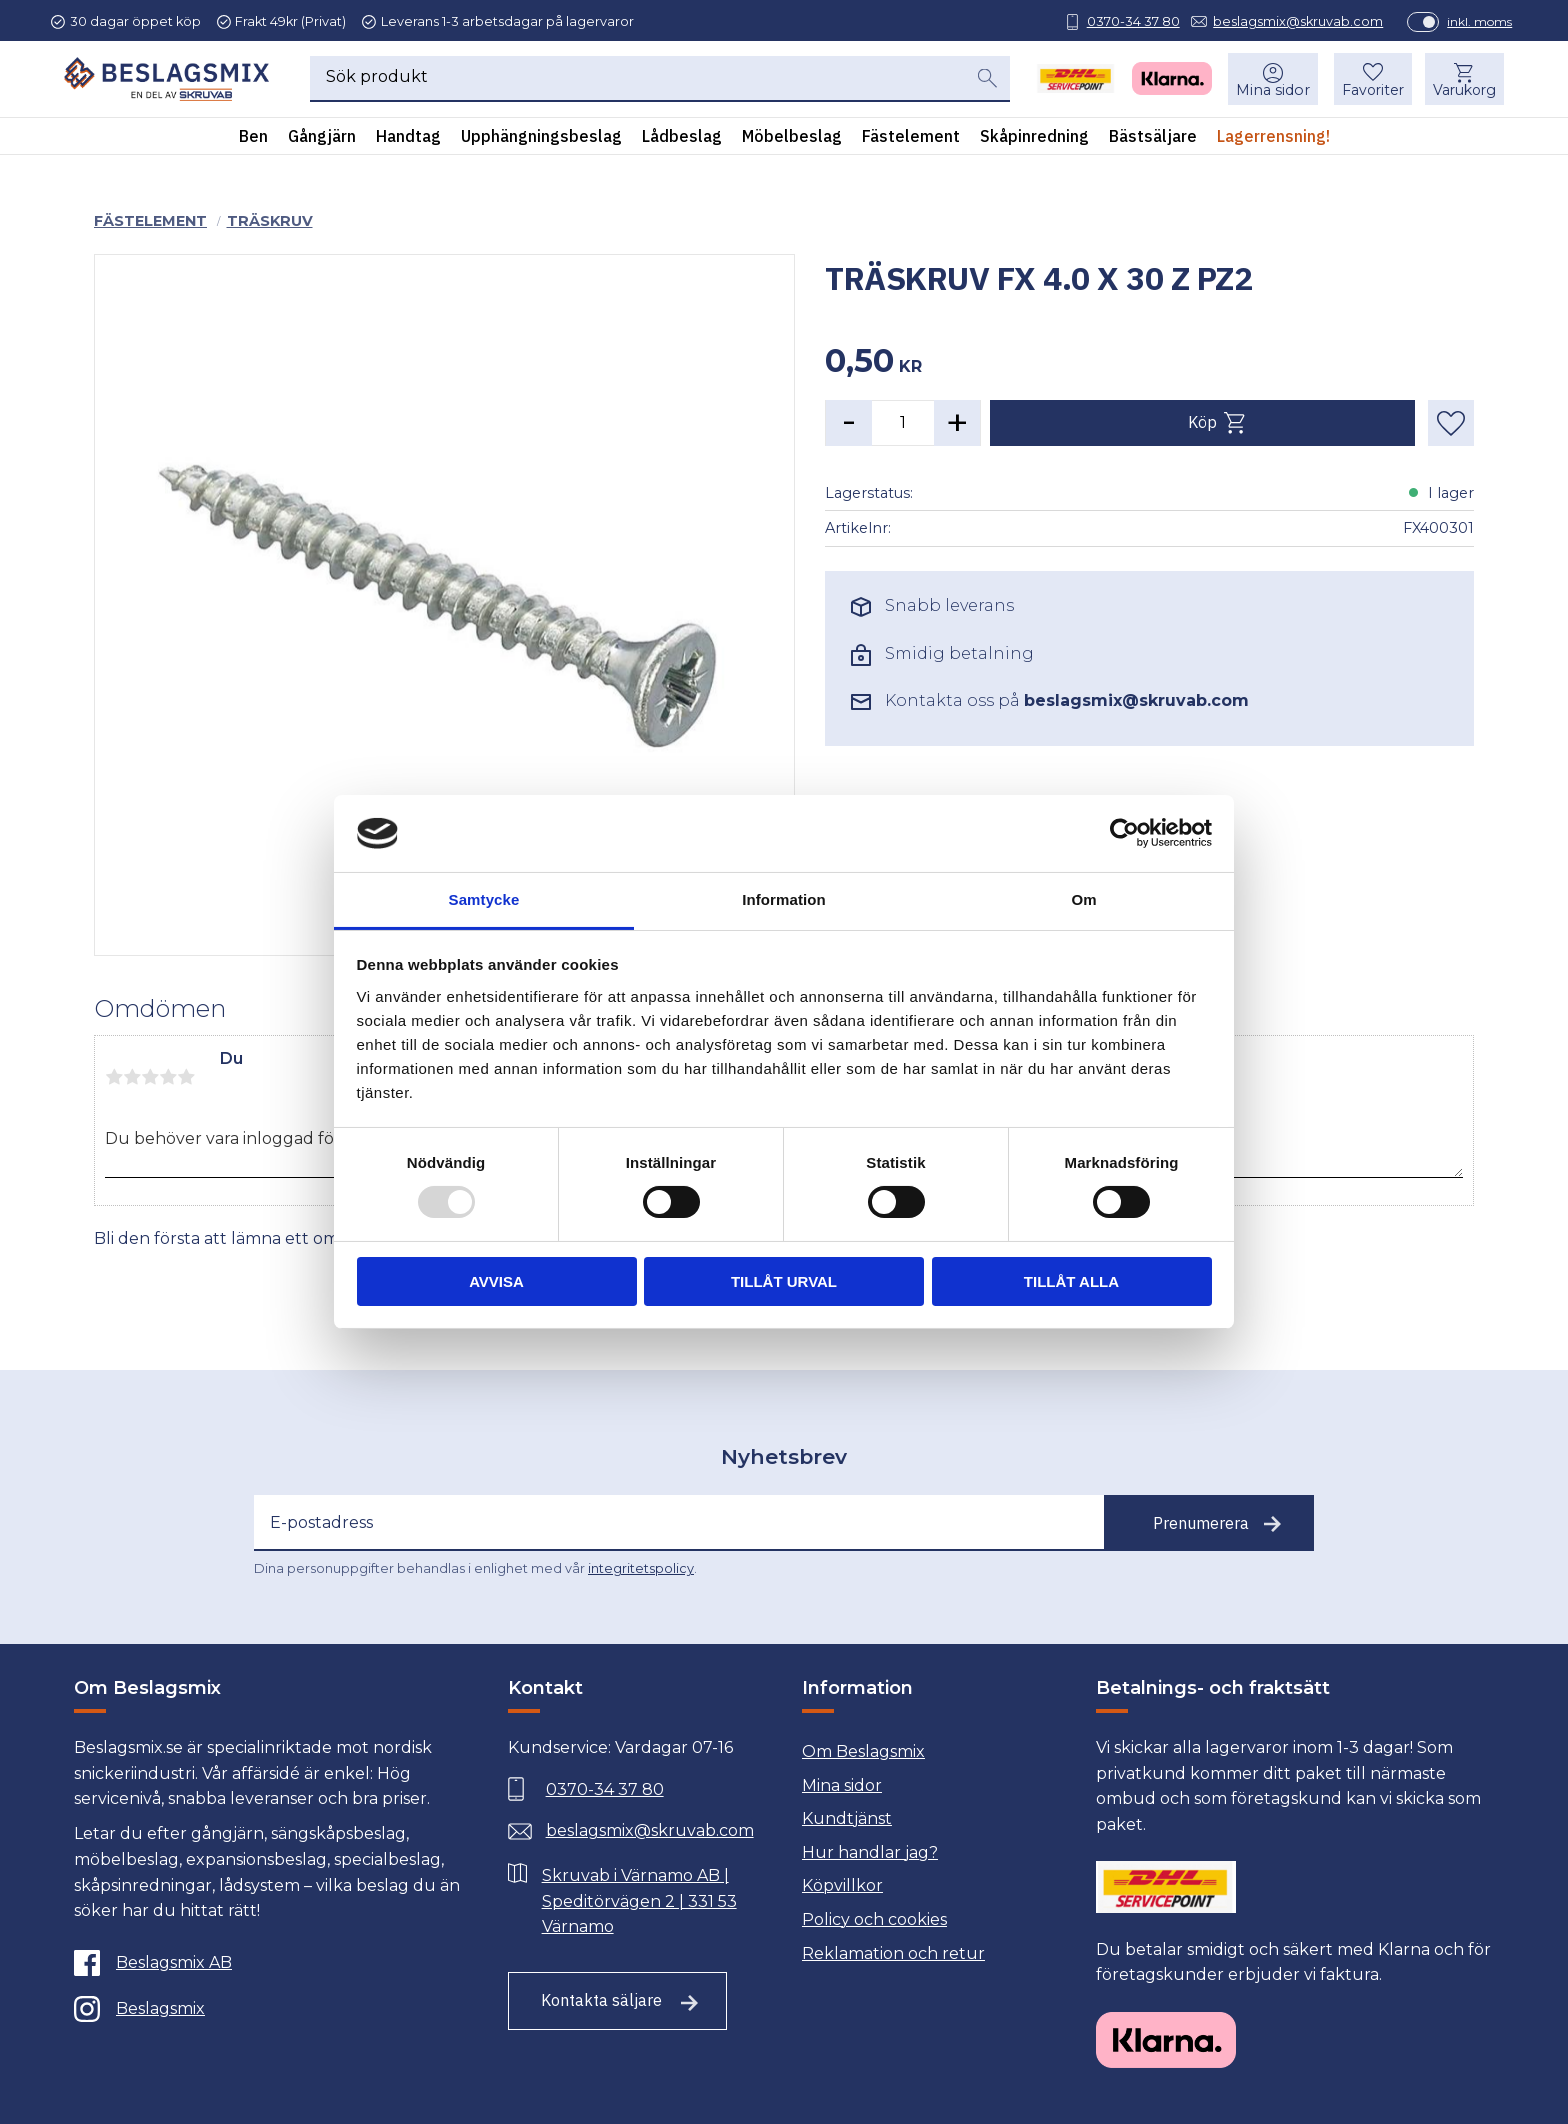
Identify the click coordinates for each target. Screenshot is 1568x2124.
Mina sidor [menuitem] (1270, 93)
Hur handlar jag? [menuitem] (870, 1852)
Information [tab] (784, 899)
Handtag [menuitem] (408, 139)
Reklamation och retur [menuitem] (893, 1953)
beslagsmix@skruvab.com (1285, 21)
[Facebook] (268, 1963)
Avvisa (496, 1281)
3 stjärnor (150, 1077)
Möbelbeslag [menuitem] (792, 139)
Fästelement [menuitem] (911, 139)
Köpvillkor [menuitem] (842, 1885)
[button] (1370, 82)
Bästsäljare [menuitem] (1153, 139)
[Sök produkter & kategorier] (637, 81)
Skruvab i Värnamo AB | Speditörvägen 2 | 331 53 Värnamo (639, 1901)
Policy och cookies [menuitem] (874, 1919)
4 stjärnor (168, 1077)
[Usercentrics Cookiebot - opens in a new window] (1124, 833)
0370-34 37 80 (1119, 21)
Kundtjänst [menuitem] (847, 1818)
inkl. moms (1466, 21)
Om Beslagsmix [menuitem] (863, 1751)
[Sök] (987, 81)
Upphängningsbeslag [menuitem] (541, 139)
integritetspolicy (641, 1568)
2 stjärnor (132, 1077)
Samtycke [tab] (484, 899)
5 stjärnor (186, 1077)
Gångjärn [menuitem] (322, 139)
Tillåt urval (784, 1281)
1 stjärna (114, 1077)
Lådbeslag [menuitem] (682, 139)
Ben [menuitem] (253, 139)
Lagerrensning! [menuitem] (1273, 139)
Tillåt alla (1071, 1281)
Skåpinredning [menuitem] (1034, 139)
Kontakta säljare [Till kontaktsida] (601, 2000)
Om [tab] (1083, 899)
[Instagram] (268, 2009)
